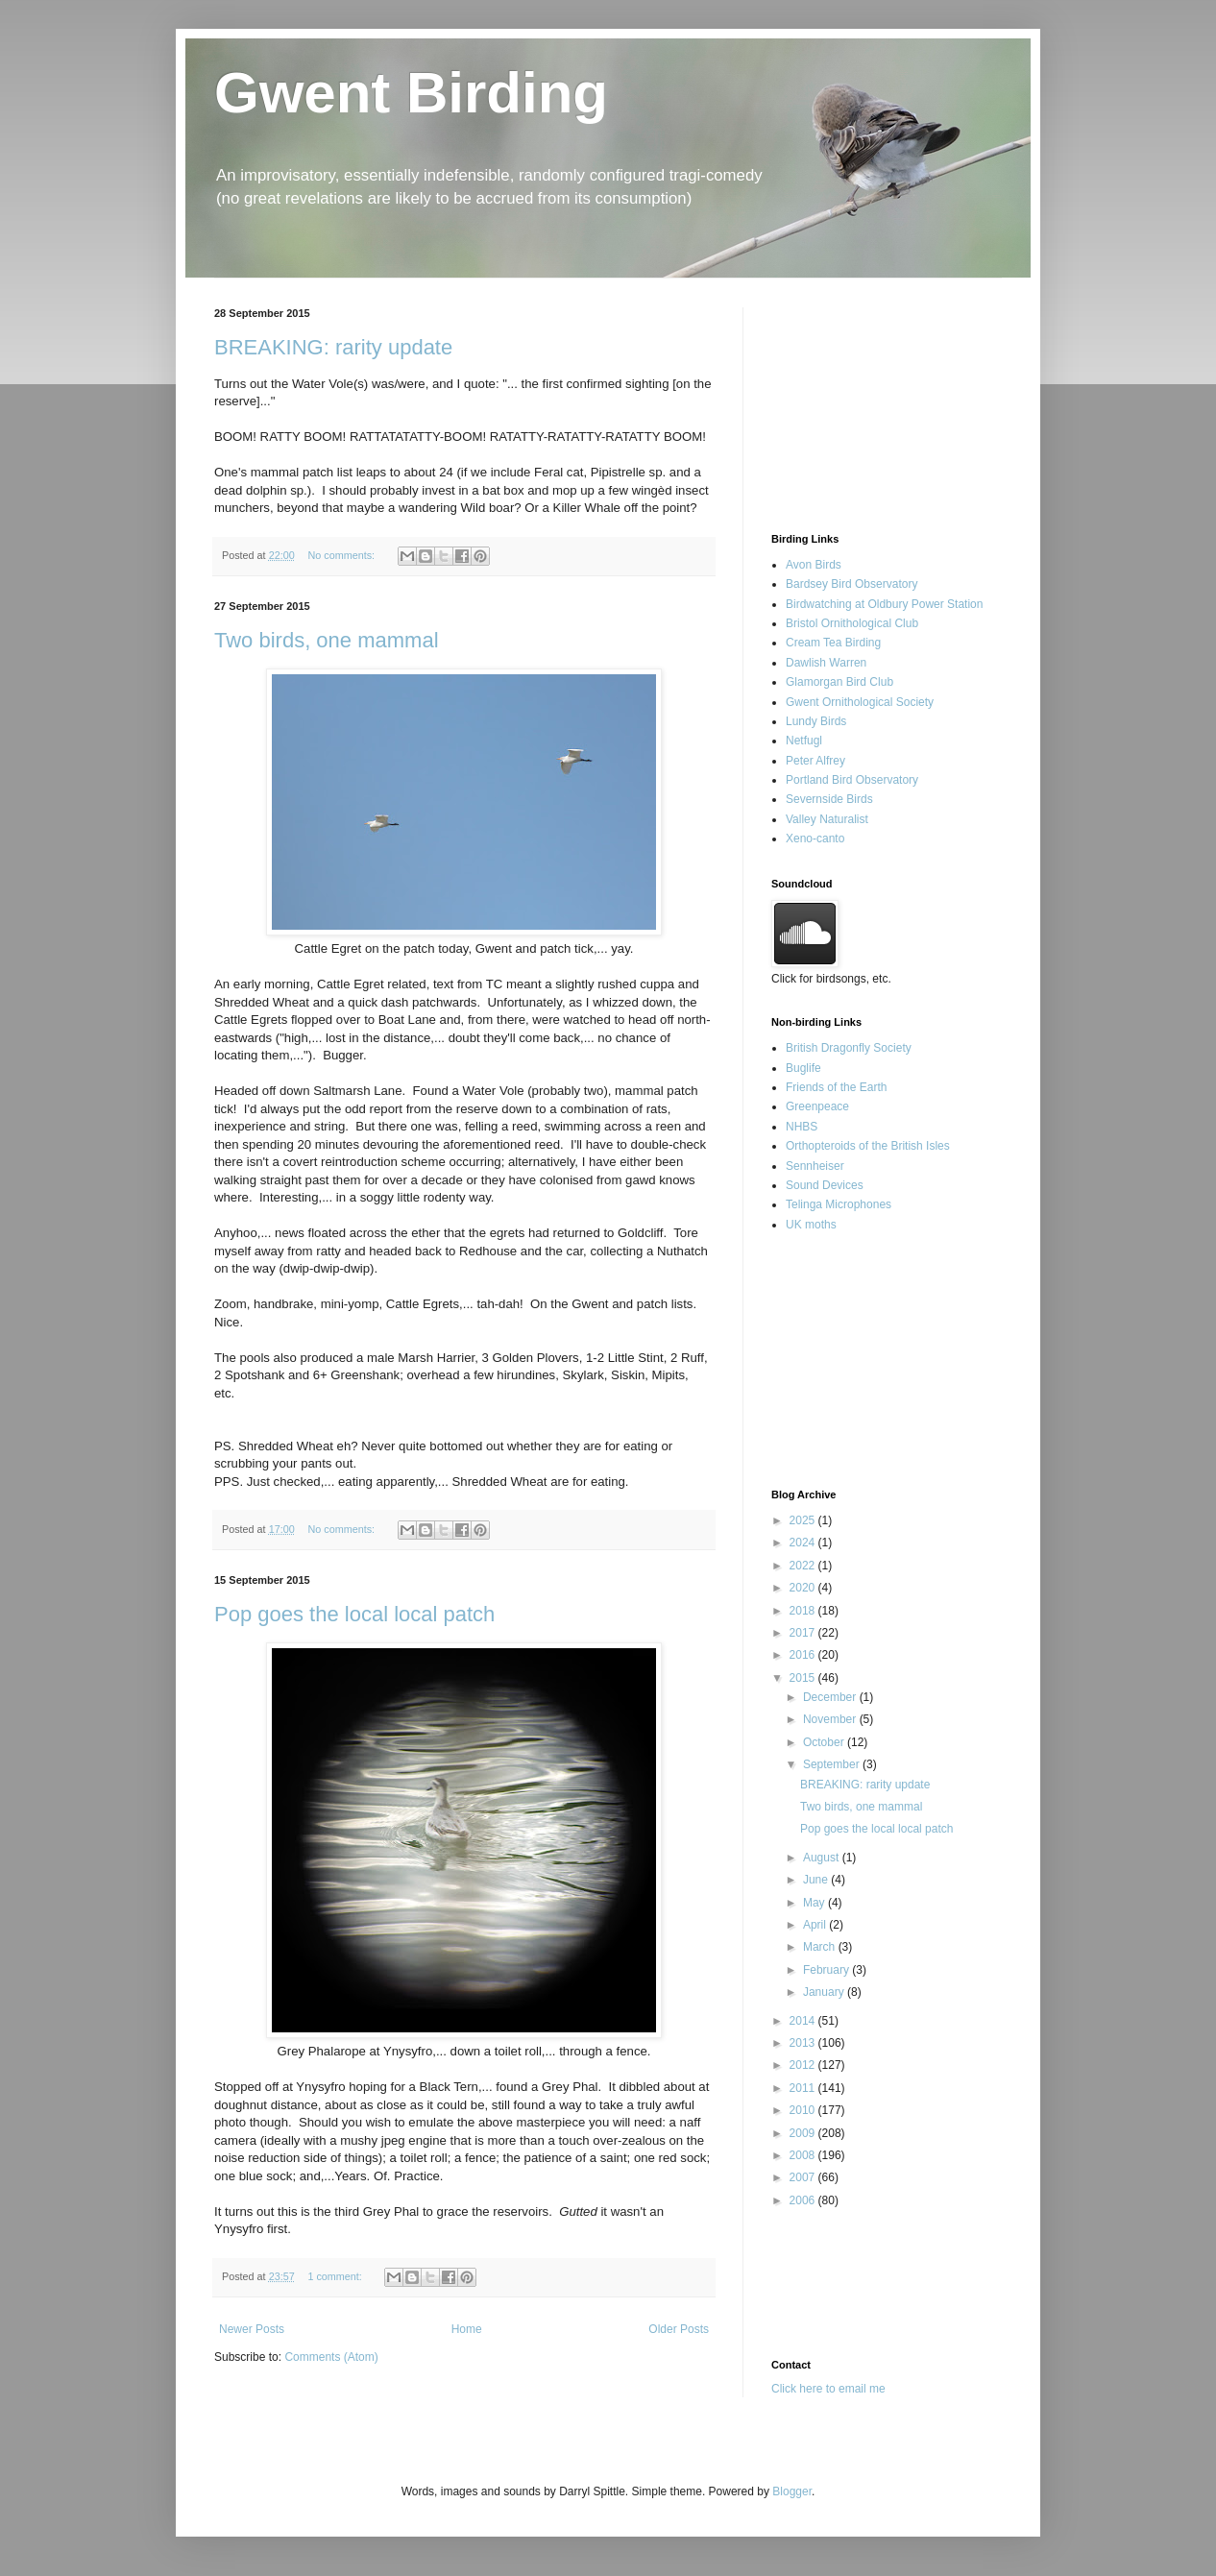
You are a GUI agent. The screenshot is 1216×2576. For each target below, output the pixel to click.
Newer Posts (251, 2329)
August (822, 1857)
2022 (804, 1565)
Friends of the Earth (836, 1087)
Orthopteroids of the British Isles (868, 1146)
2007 (804, 2177)
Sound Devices (824, 1185)
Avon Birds (813, 564)
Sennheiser (815, 1166)
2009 (804, 2133)
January (825, 1992)
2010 (804, 2110)
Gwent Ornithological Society (860, 702)
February (827, 1970)
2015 (804, 1678)
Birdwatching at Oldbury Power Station (884, 604)
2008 (804, 2155)
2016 (804, 1655)
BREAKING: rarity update (333, 347)
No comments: (342, 555)
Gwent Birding (411, 93)
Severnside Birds (829, 799)
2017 (804, 1633)
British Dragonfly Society (849, 1048)
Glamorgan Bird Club (839, 682)
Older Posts (678, 2329)
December (831, 1697)
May (815, 1902)
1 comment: (335, 2276)
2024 (804, 1542)
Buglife (803, 1068)
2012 (804, 2065)
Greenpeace (817, 1106)
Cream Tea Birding (833, 642)
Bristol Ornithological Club (852, 623)
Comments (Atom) (330, 2357)
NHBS (801, 1126)
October (825, 1742)
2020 (804, 1587)
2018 (804, 1610)
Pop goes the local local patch (354, 1614)
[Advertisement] (867, 403)
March (821, 1947)
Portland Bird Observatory (852, 780)
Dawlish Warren (826, 662)
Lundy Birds (816, 721)
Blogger (792, 2491)
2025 (804, 1520)
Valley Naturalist (827, 819)
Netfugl (804, 740)
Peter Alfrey (815, 760)
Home (466, 2329)
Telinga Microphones (838, 1204)
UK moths (811, 1224)
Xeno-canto (815, 838)
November (831, 1719)
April (816, 1925)
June (817, 1879)
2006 (804, 2200)
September (833, 1764)
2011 (804, 2088)
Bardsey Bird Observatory (851, 584)
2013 (804, 2043)
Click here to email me (828, 2388)
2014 (804, 2021)
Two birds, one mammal (326, 640)
